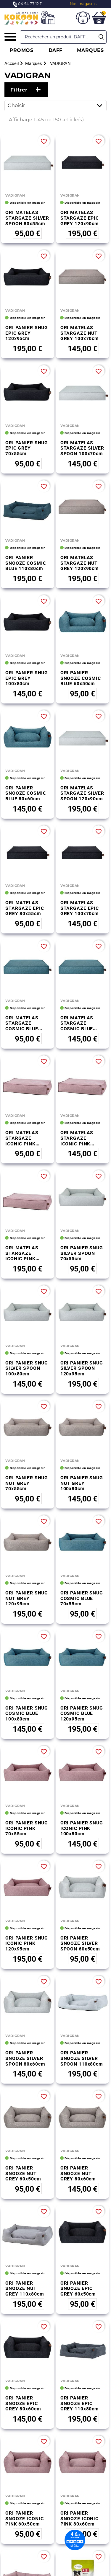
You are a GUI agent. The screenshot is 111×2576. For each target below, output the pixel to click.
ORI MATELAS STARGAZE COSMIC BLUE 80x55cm (21, 1025)
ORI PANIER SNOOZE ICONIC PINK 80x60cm (79, 2379)
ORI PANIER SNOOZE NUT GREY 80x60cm (78, 2173)
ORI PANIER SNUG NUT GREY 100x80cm (81, 1483)
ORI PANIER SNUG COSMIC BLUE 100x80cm (26, 1713)
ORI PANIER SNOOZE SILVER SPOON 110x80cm (81, 2058)
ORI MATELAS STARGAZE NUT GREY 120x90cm (79, 563)
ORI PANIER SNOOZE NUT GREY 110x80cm (24, 2242)
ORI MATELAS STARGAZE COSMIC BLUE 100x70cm (77, 1025)
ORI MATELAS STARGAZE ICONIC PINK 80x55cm (21, 1140)
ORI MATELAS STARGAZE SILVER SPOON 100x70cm (82, 448)
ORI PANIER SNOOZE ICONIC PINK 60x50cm (24, 2379)
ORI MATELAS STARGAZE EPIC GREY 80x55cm (24, 908)
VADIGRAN (15, 195)
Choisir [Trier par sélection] (57, 105)
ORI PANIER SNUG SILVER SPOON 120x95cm (81, 1368)
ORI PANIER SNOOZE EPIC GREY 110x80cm (79, 2310)
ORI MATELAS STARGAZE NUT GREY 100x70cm (79, 333)
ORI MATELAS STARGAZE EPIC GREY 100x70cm (79, 908)
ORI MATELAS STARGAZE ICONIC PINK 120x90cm (21, 1255)
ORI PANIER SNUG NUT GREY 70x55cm (26, 1483)
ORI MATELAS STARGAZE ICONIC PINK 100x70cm (77, 1140)
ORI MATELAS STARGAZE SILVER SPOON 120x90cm (82, 793)
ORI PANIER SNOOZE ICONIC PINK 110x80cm (24, 2448)
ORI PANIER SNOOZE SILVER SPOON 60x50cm (80, 1943)
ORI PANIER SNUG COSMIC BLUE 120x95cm (81, 1713)
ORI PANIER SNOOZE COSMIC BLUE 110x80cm (25, 563)
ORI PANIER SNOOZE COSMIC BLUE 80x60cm (25, 793)
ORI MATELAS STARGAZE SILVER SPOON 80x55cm (27, 217)
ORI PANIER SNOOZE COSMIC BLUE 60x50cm (80, 678)
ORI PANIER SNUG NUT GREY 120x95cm (26, 1598)
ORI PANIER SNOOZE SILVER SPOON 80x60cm (25, 2058)
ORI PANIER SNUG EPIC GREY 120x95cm (26, 333)
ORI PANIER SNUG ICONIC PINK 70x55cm (26, 1828)
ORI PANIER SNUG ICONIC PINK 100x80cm (81, 1828)
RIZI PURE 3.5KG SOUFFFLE (80, 2446)
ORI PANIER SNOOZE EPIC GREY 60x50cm (78, 2242)
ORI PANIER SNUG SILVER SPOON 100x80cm (26, 1368)
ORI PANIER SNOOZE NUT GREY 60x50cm (23, 2173)
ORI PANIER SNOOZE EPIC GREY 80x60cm (23, 2310)
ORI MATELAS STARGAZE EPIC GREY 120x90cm (79, 217)
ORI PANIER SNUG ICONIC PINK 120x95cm (26, 1943)
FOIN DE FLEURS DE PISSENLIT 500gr (24, 2517)
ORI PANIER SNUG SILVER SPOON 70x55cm (81, 1253)
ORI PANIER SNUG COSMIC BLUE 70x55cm (81, 1598)
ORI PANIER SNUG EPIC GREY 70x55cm (26, 448)
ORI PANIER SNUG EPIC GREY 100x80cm (26, 678)
